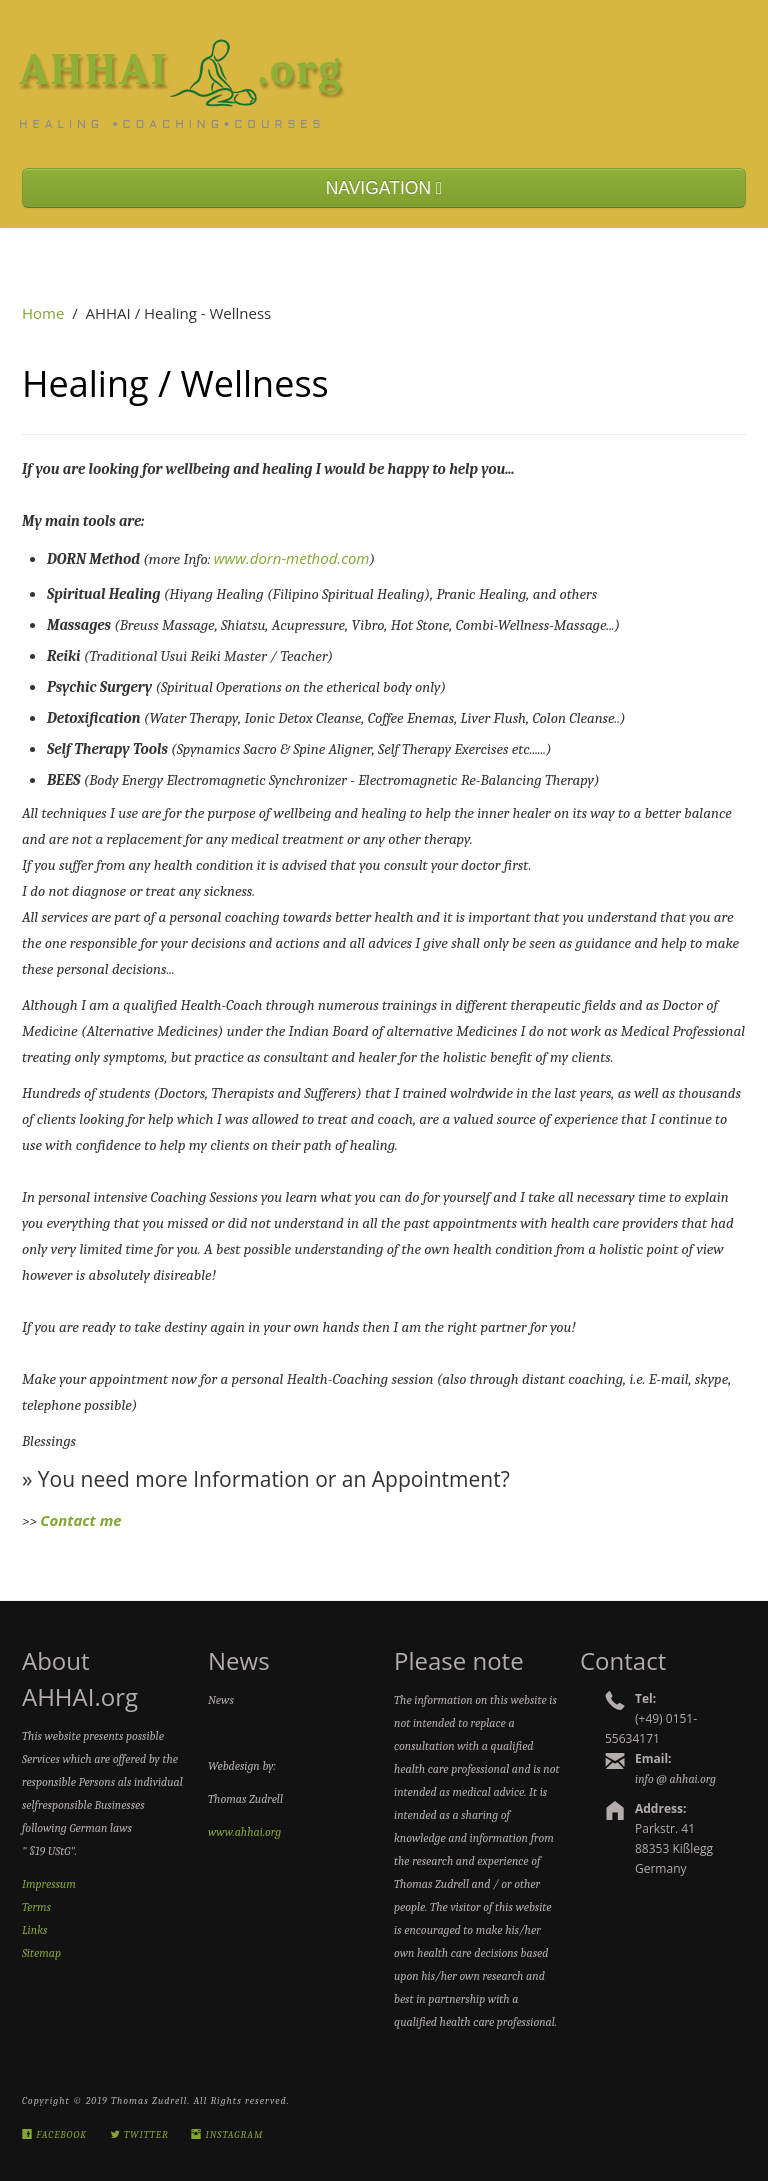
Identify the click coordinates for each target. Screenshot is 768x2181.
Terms (36, 1907)
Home (43, 313)
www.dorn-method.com (292, 558)
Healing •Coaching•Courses (172, 125)
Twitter (139, 2135)
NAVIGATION (384, 188)
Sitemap (41, 1953)
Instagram (227, 2135)
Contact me (80, 1520)
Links (34, 1930)
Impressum (49, 1884)
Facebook (54, 2135)
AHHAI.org (181, 69)
